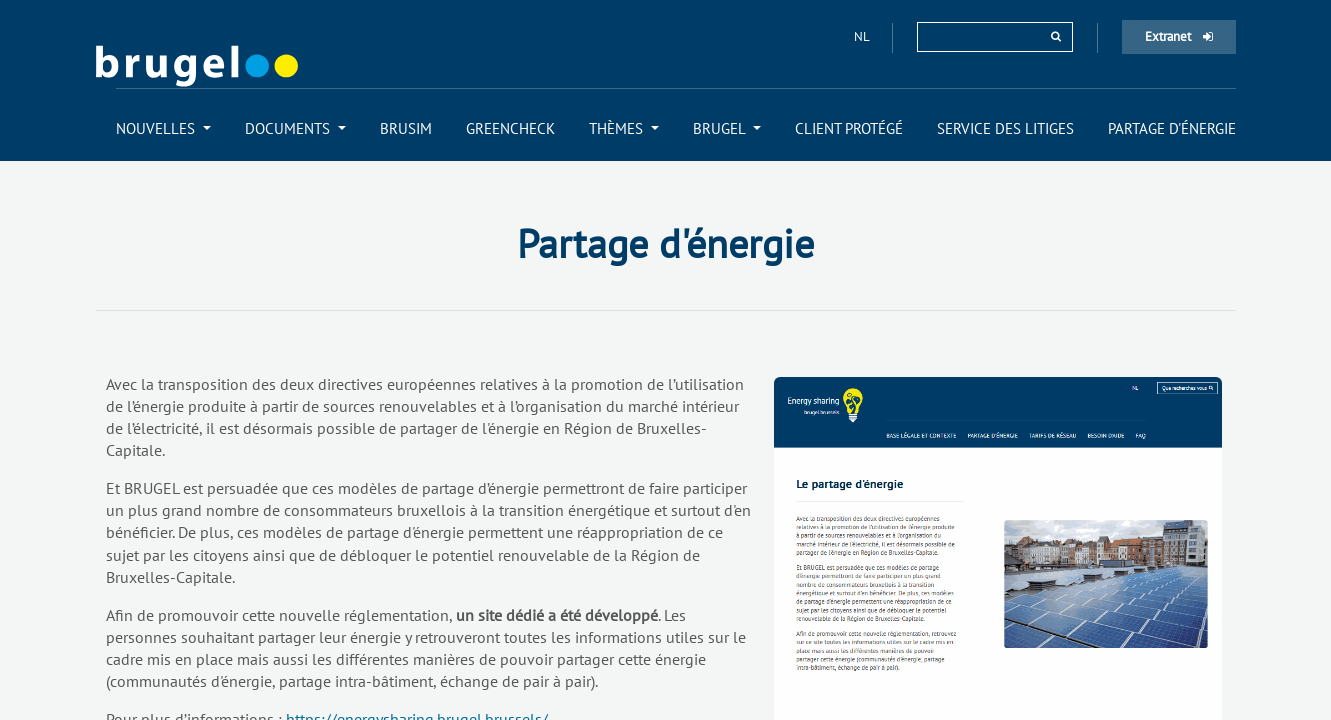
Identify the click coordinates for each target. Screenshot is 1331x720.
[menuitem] (163, 128)
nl (863, 36)
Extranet (1179, 36)
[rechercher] (1056, 36)
